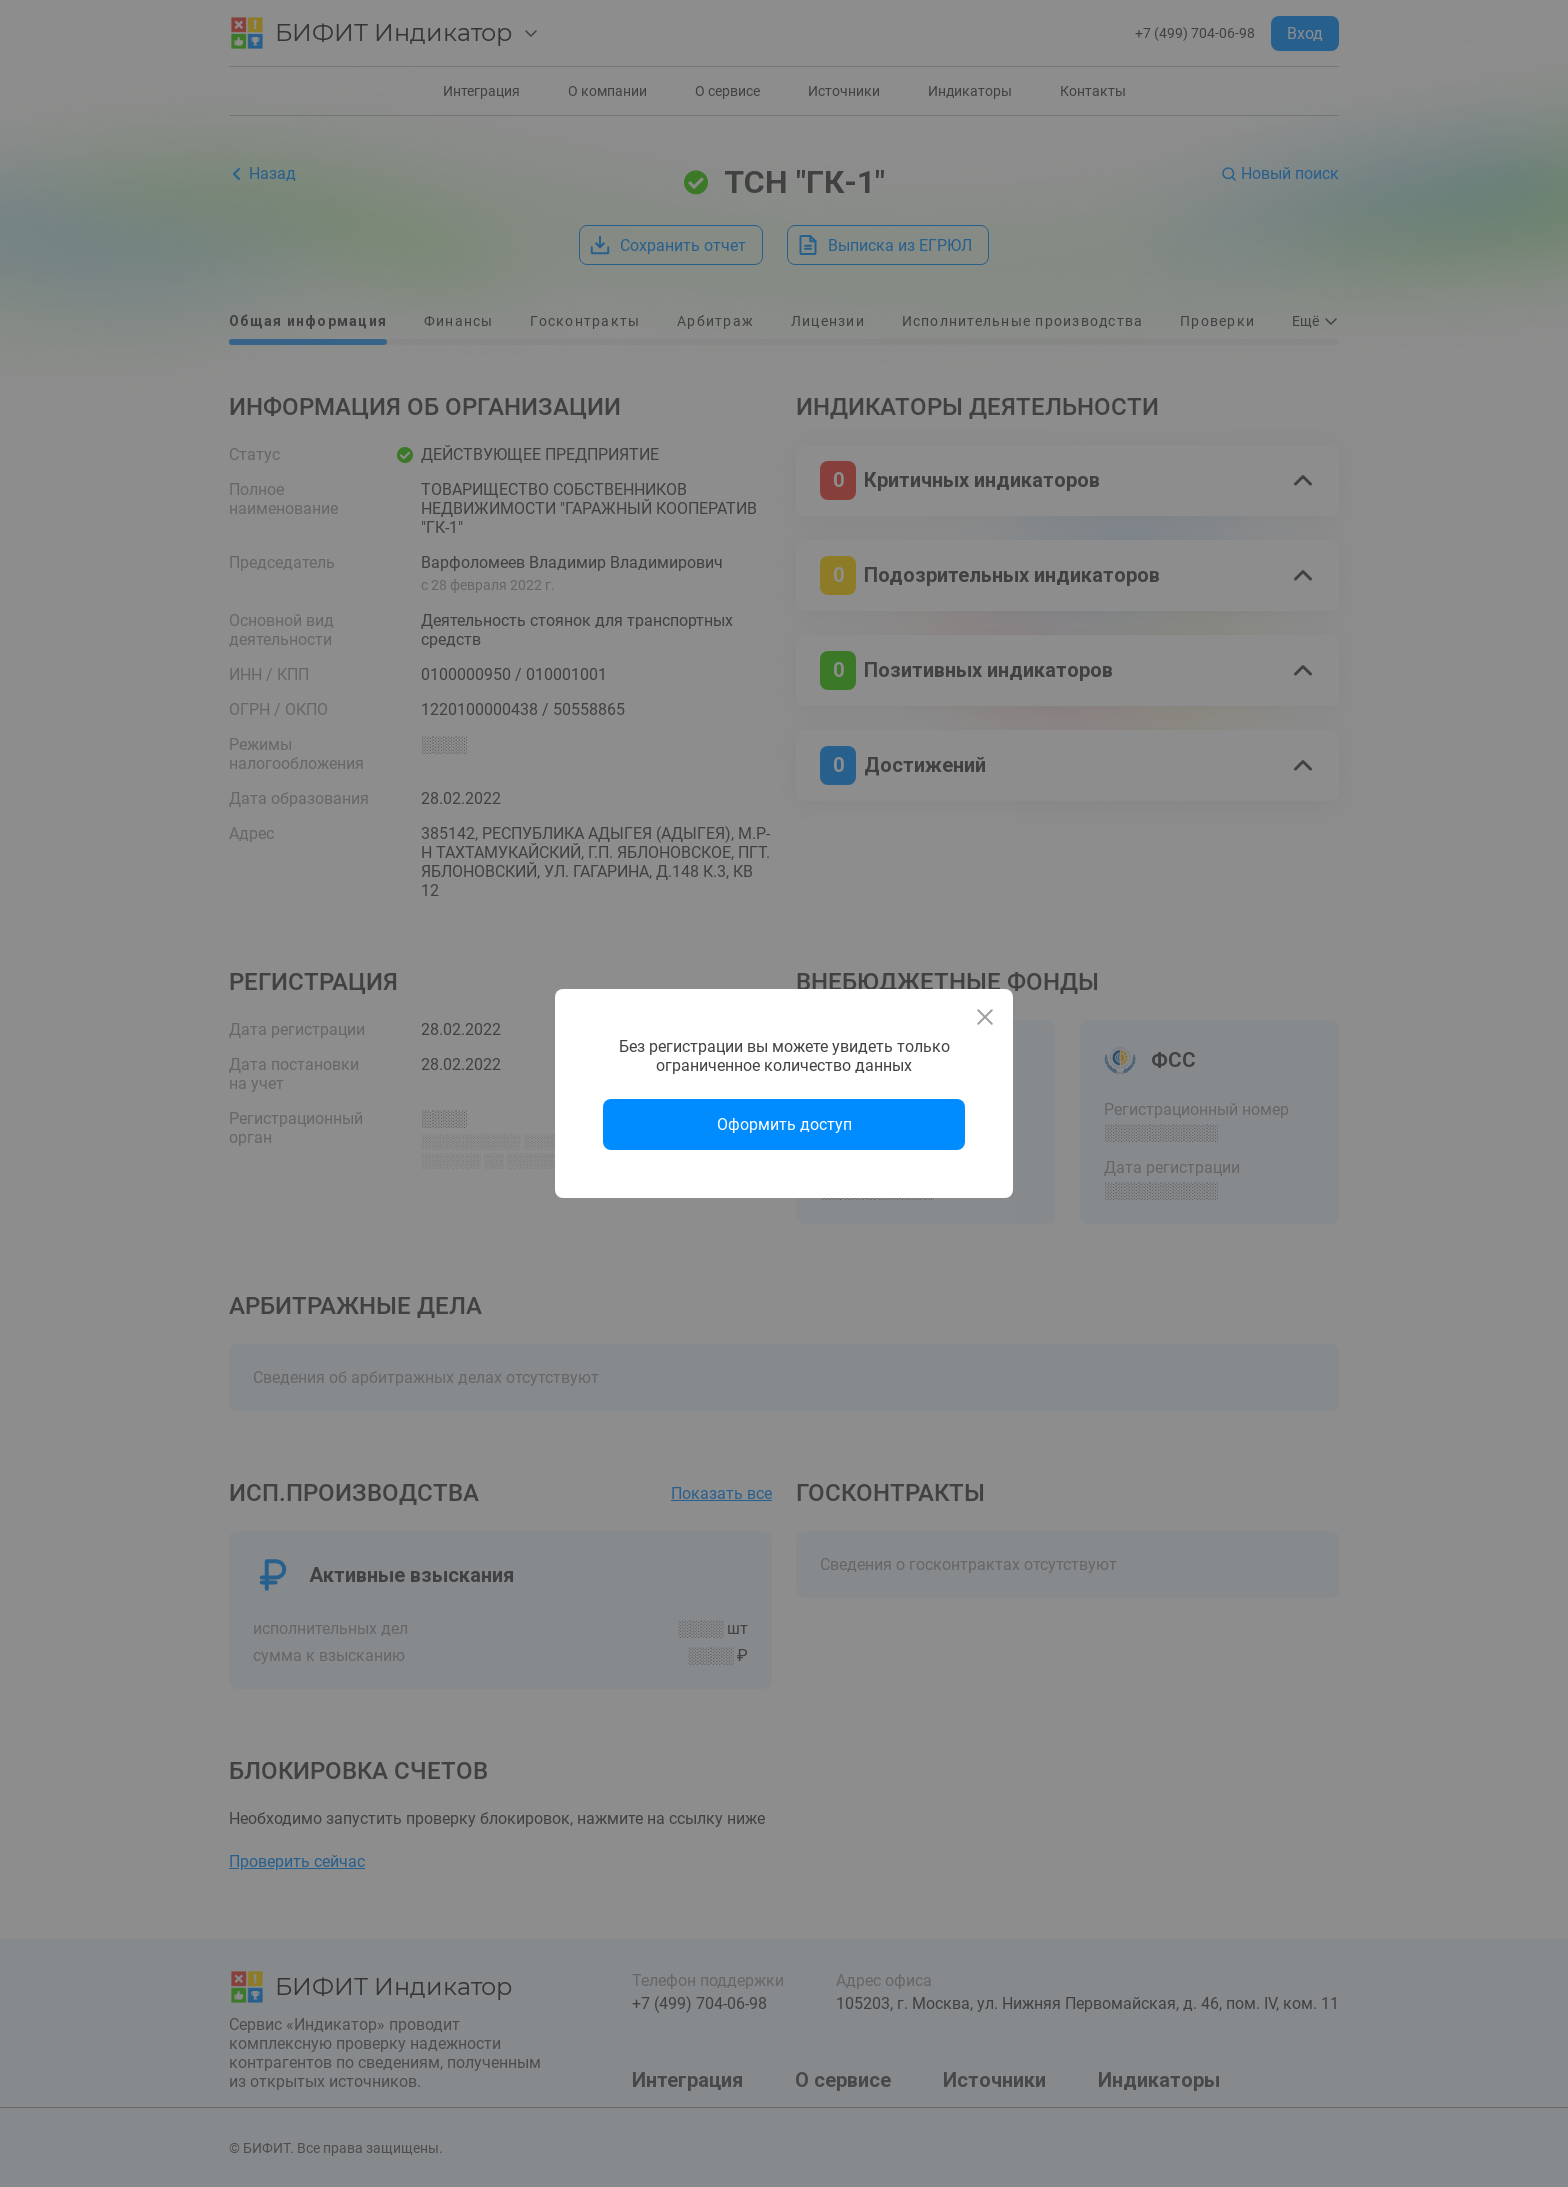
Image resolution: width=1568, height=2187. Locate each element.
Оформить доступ (784, 1124)
